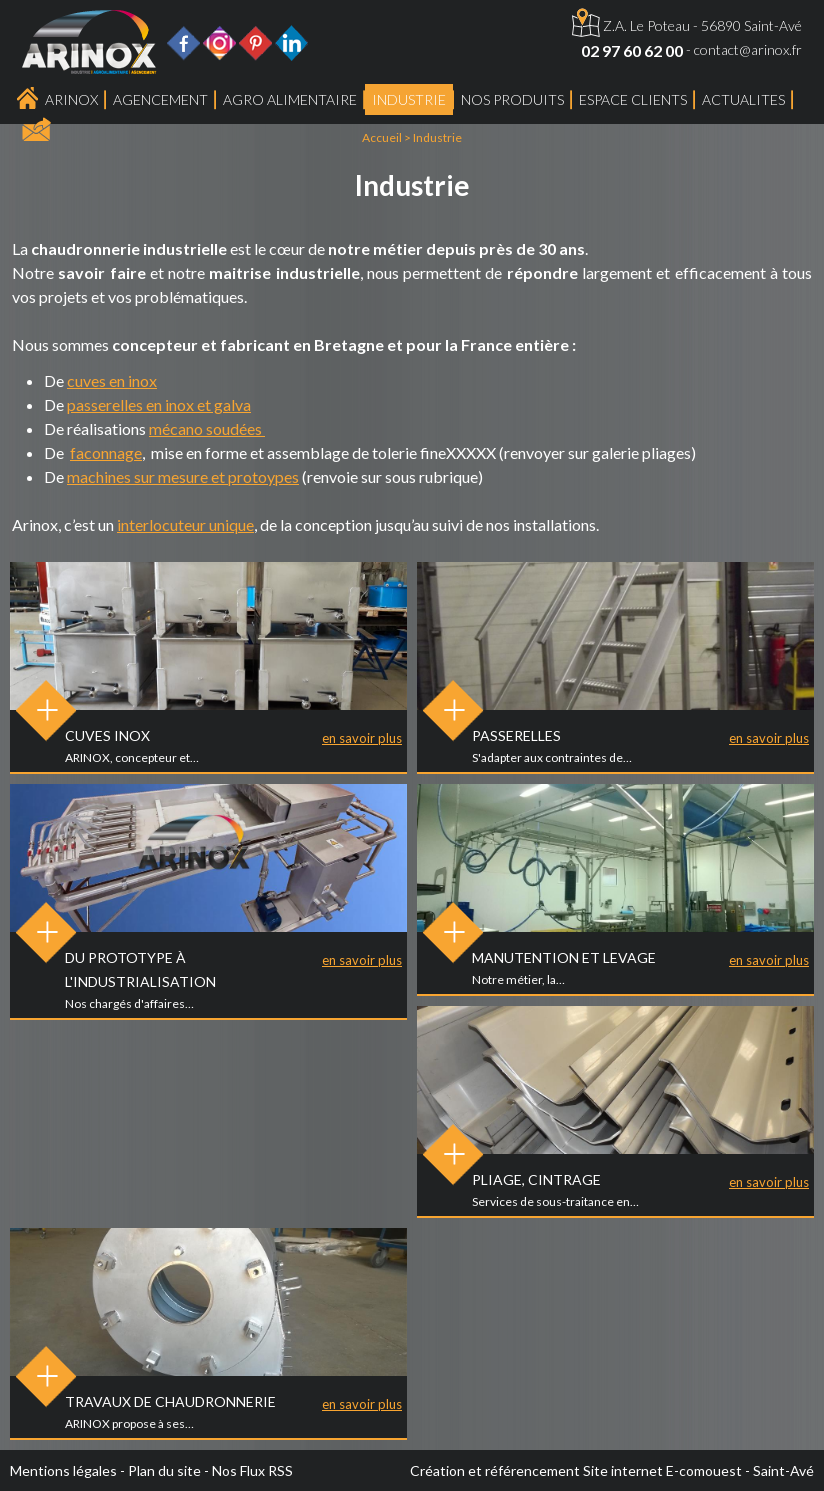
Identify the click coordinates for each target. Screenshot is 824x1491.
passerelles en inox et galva (159, 404)
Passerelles (516, 735)
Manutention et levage (564, 957)
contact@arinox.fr (748, 49)
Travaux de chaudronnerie (170, 1401)
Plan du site (164, 1470)
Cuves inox (107, 735)
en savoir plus (362, 738)
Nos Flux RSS (252, 1470)
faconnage (106, 452)
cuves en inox (112, 380)
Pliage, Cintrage (536, 1179)
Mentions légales (63, 1470)
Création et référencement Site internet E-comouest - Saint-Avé (612, 1470)
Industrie (409, 99)
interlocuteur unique (185, 524)
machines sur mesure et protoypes (183, 476)
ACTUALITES (743, 99)
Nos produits (512, 99)
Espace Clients (633, 99)
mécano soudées (207, 428)
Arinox (71, 99)
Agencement (160, 99)
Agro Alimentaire (290, 99)
